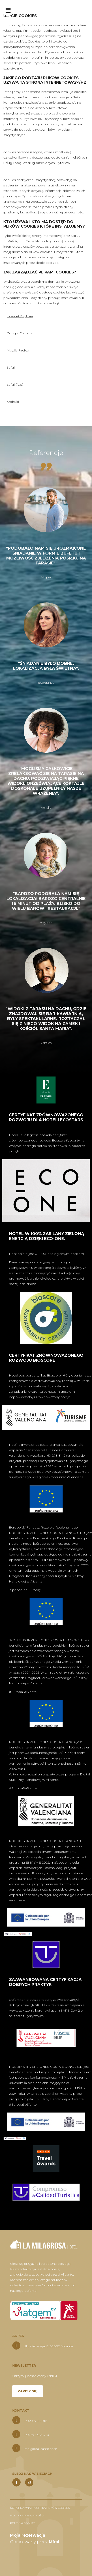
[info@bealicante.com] (16, 2448)
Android (13, 402)
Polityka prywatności (27, 2515)
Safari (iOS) (15, 385)
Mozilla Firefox (18, 350)
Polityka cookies (22, 2523)
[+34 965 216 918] (16, 2420)
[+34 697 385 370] (16, 2434)
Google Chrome (19, 333)
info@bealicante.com (40, 2449)
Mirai (54, 2541)
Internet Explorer (20, 316)
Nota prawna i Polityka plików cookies (40, 2507)
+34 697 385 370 (36, 2435)
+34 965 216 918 (35, 2421)
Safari (11, 367)
